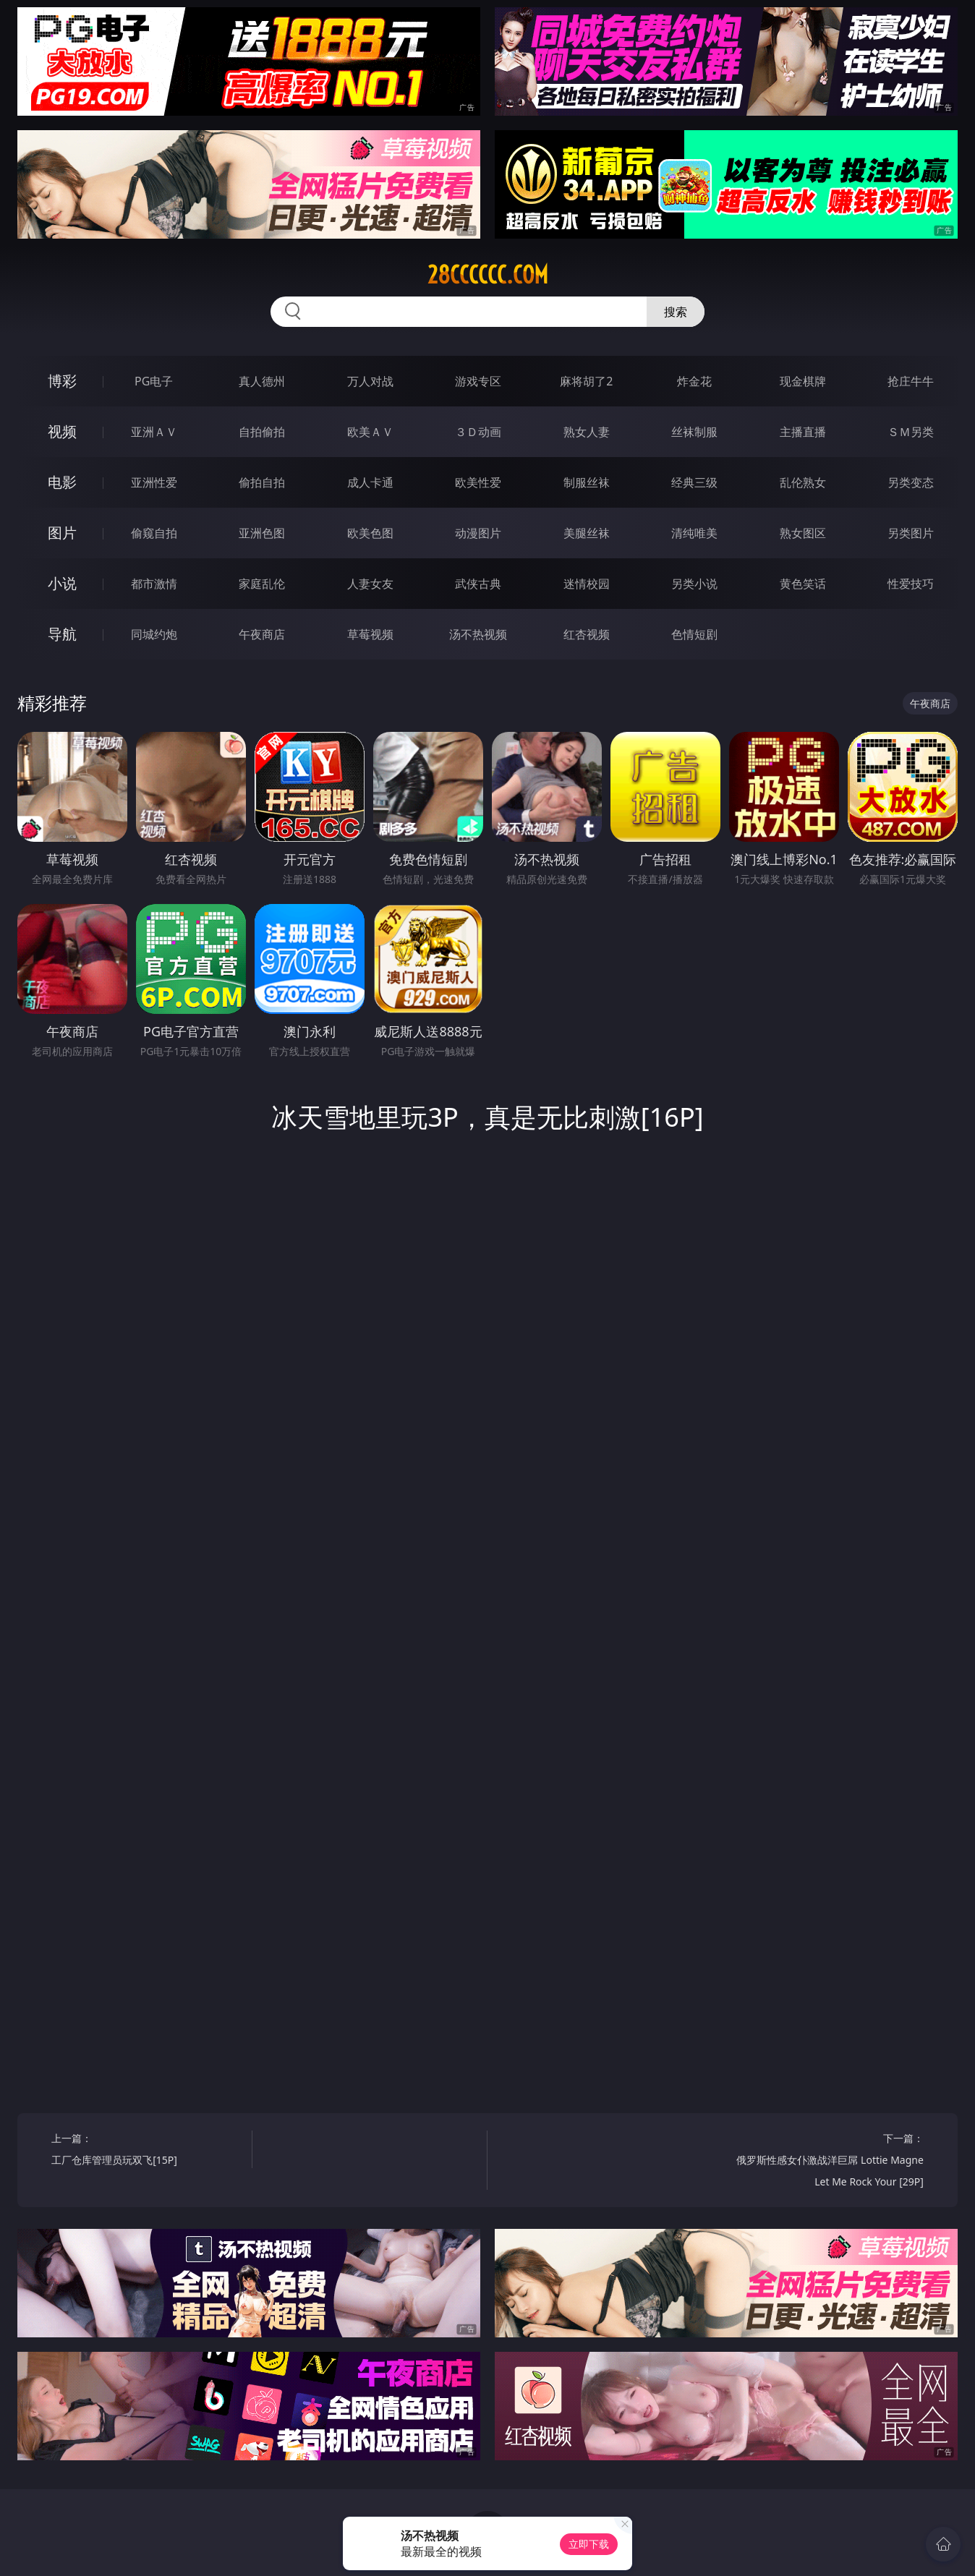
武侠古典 (478, 584)
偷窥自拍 (154, 533)
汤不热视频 (478, 634)
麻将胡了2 (586, 381)
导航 (62, 634)
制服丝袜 (586, 482)
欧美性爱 (478, 482)
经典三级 (694, 482)
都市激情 (154, 584)
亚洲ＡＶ (154, 432)
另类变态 (910, 482)
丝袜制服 (694, 432)
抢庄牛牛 (910, 381)
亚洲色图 (262, 533)
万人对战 (370, 381)
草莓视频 (370, 634)
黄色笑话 (803, 584)
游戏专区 (478, 381)
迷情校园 (586, 584)
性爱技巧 (910, 584)
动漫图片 (478, 533)
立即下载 (589, 2544)
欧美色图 (370, 533)
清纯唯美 (694, 533)
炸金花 (694, 381)
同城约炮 (154, 634)
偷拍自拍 (262, 482)
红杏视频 (586, 634)
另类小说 (694, 584)
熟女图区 (803, 533)
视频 (62, 431)
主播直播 (803, 432)
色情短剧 (694, 634)
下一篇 (828, 2162)
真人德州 (262, 381)
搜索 (675, 312)
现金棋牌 (803, 381)
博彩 (62, 381)
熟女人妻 (586, 432)
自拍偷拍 (262, 432)
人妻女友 (370, 584)
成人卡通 (370, 482)
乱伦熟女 (803, 482)
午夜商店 (262, 634)
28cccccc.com (487, 274)
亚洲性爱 (154, 482)
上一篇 (146, 2151)
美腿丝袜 (586, 533)
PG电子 (154, 381)
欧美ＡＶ (370, 432)
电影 (62, 482)
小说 (62, 583)
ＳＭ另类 (910, 432)
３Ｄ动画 (478, 432)
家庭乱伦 (262, 584)
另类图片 (910, 533)
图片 (62, 532)
